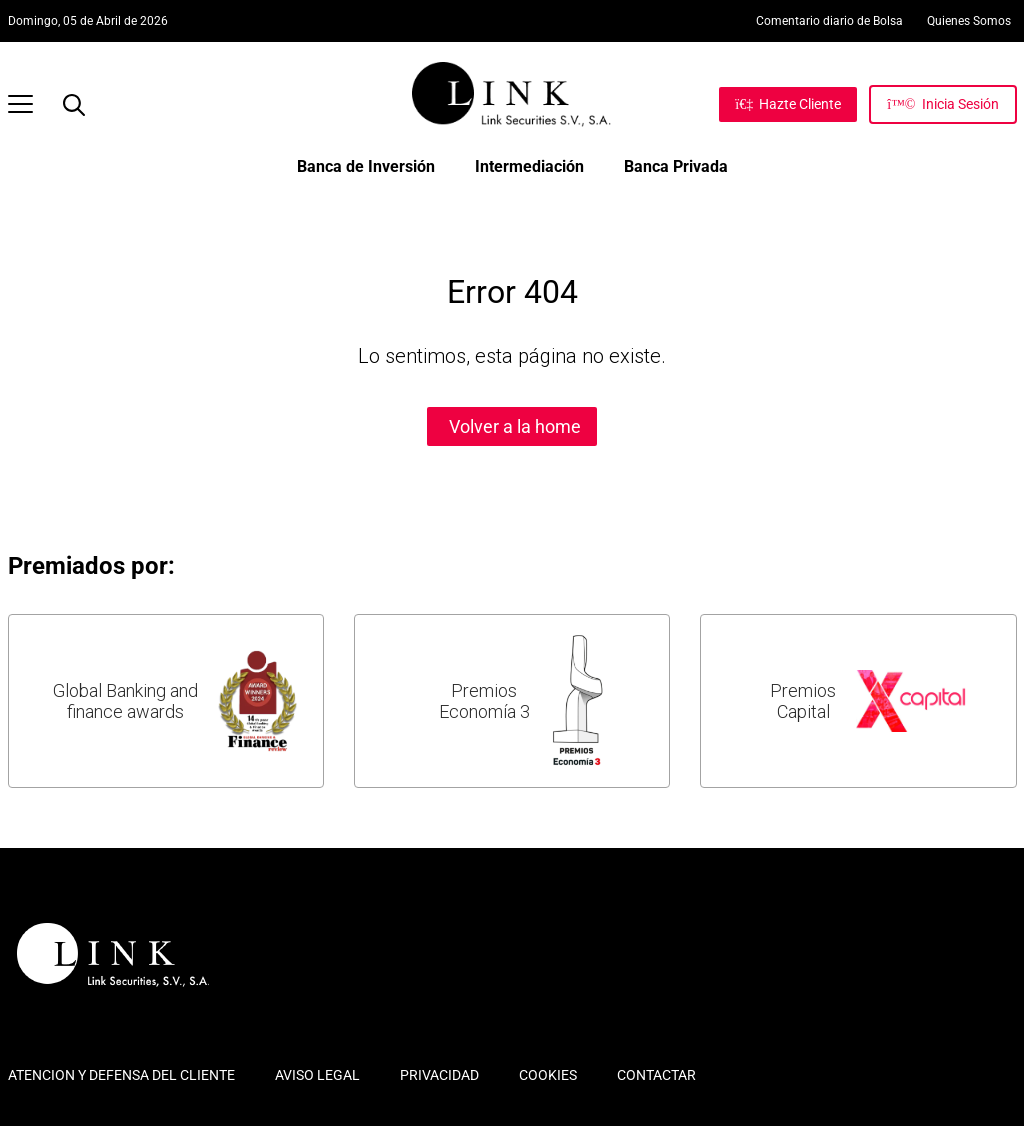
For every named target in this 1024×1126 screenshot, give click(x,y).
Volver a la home (515, 426)
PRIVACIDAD (439, 1075)
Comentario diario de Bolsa (829, 21)
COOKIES (548, 1075)
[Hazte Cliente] (788, 104)
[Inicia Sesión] (942, 104)
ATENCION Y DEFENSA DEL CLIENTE (121, 1075)
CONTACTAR (656, 1075)
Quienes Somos (969, 21)
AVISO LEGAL (317, 1075)
